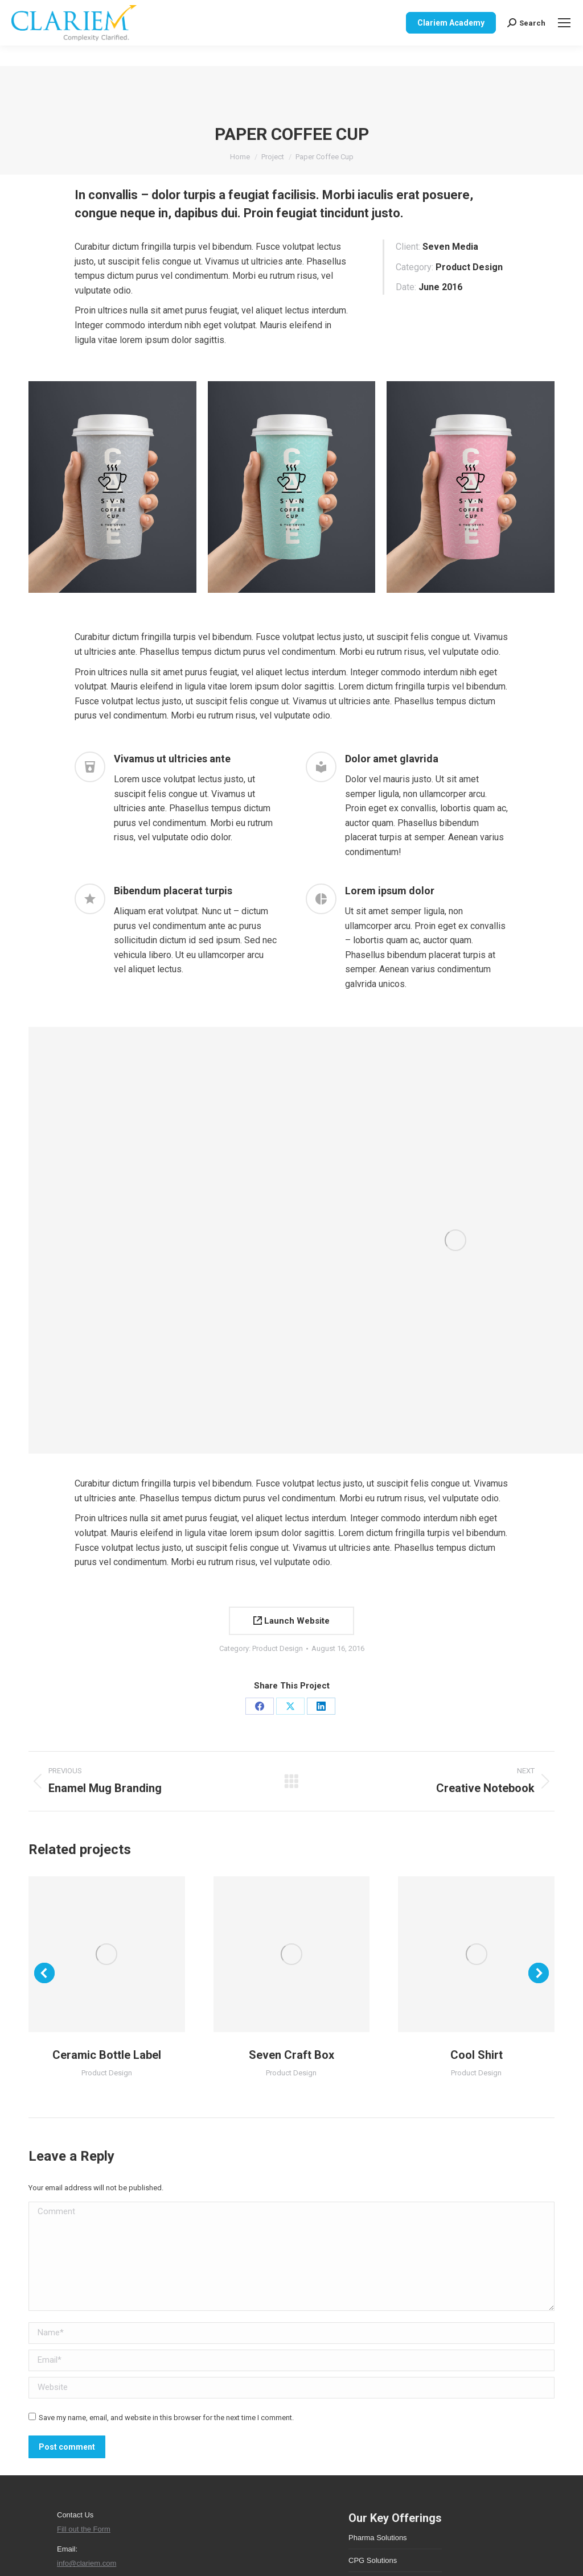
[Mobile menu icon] (564, 22)
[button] (44, 1973)
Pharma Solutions (377, 2537)
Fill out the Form (83, 2529)
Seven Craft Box (291, 2055)
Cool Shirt (476, 2055)
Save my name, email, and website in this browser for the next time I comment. (166, 2417)
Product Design (277, 1648)
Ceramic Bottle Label (106, 2055)
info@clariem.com (86, 2563)
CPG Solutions (372, 2560)
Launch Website (291, 1621)
